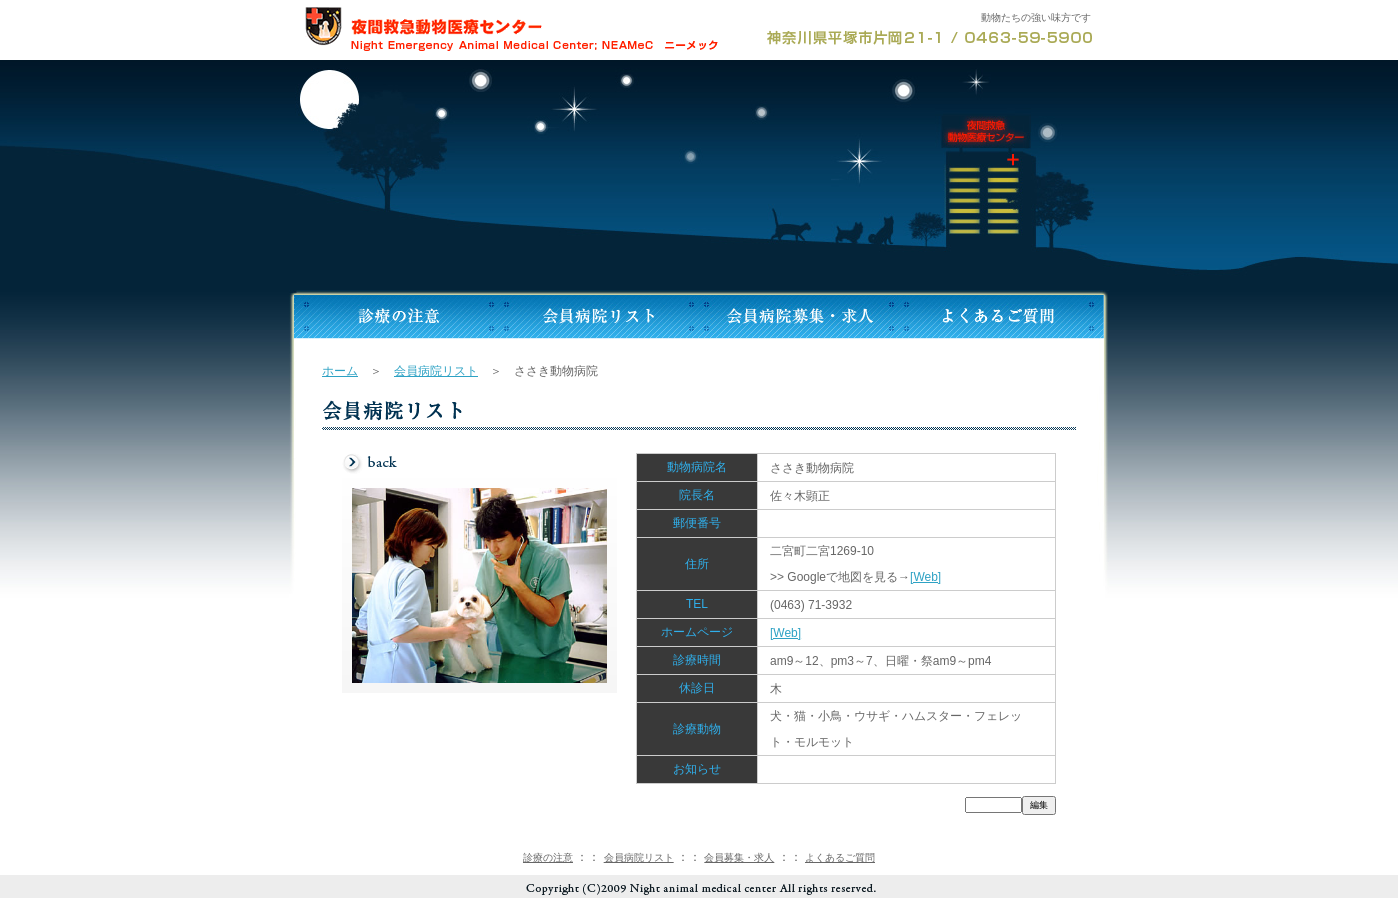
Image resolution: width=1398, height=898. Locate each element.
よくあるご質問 (840, 857)
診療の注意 (548, 857)
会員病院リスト (436, 371)
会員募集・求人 (739, 857)
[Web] (925, 577)
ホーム (340, 371)
